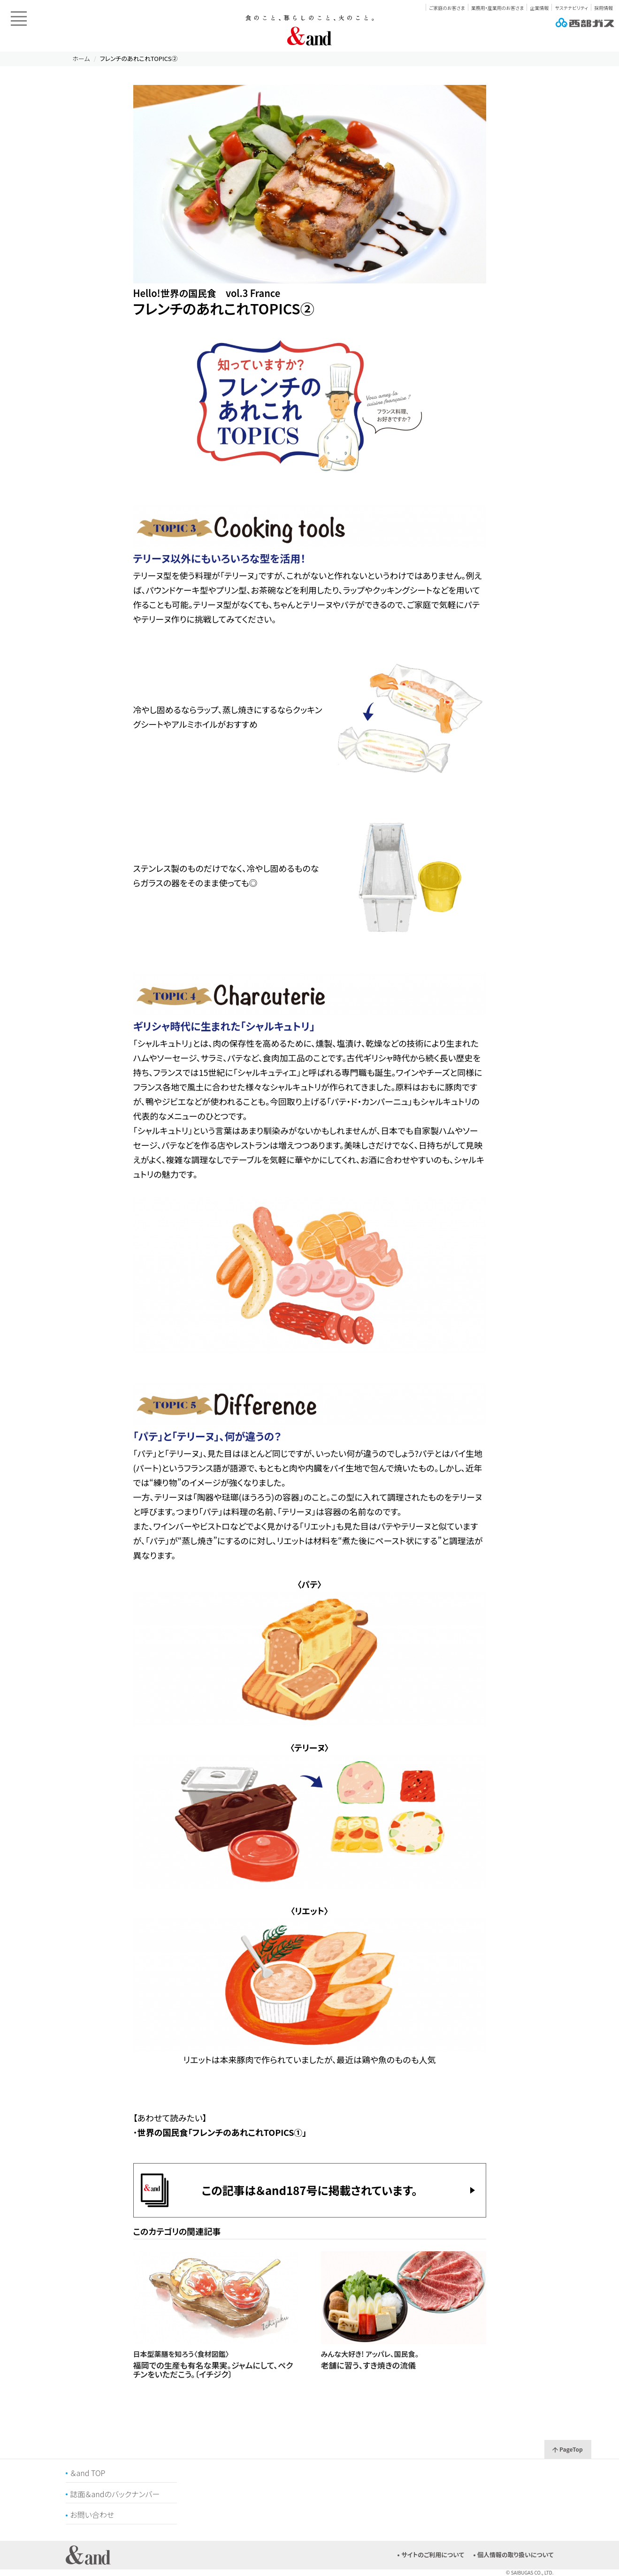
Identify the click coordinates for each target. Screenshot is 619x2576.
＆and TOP (88, 2472)
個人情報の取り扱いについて (515, 2554)
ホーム (81, 58)
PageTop (567, 2449)
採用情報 (603, 7)
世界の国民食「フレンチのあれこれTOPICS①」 (222, 2132)
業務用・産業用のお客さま (497, 7)
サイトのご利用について (432, 2554)
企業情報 (539, 7)
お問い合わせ (92, 2514)
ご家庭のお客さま (447, 7)
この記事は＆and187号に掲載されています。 (310, 2190)
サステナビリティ (571, 7)
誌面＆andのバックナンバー (115, 2494)
